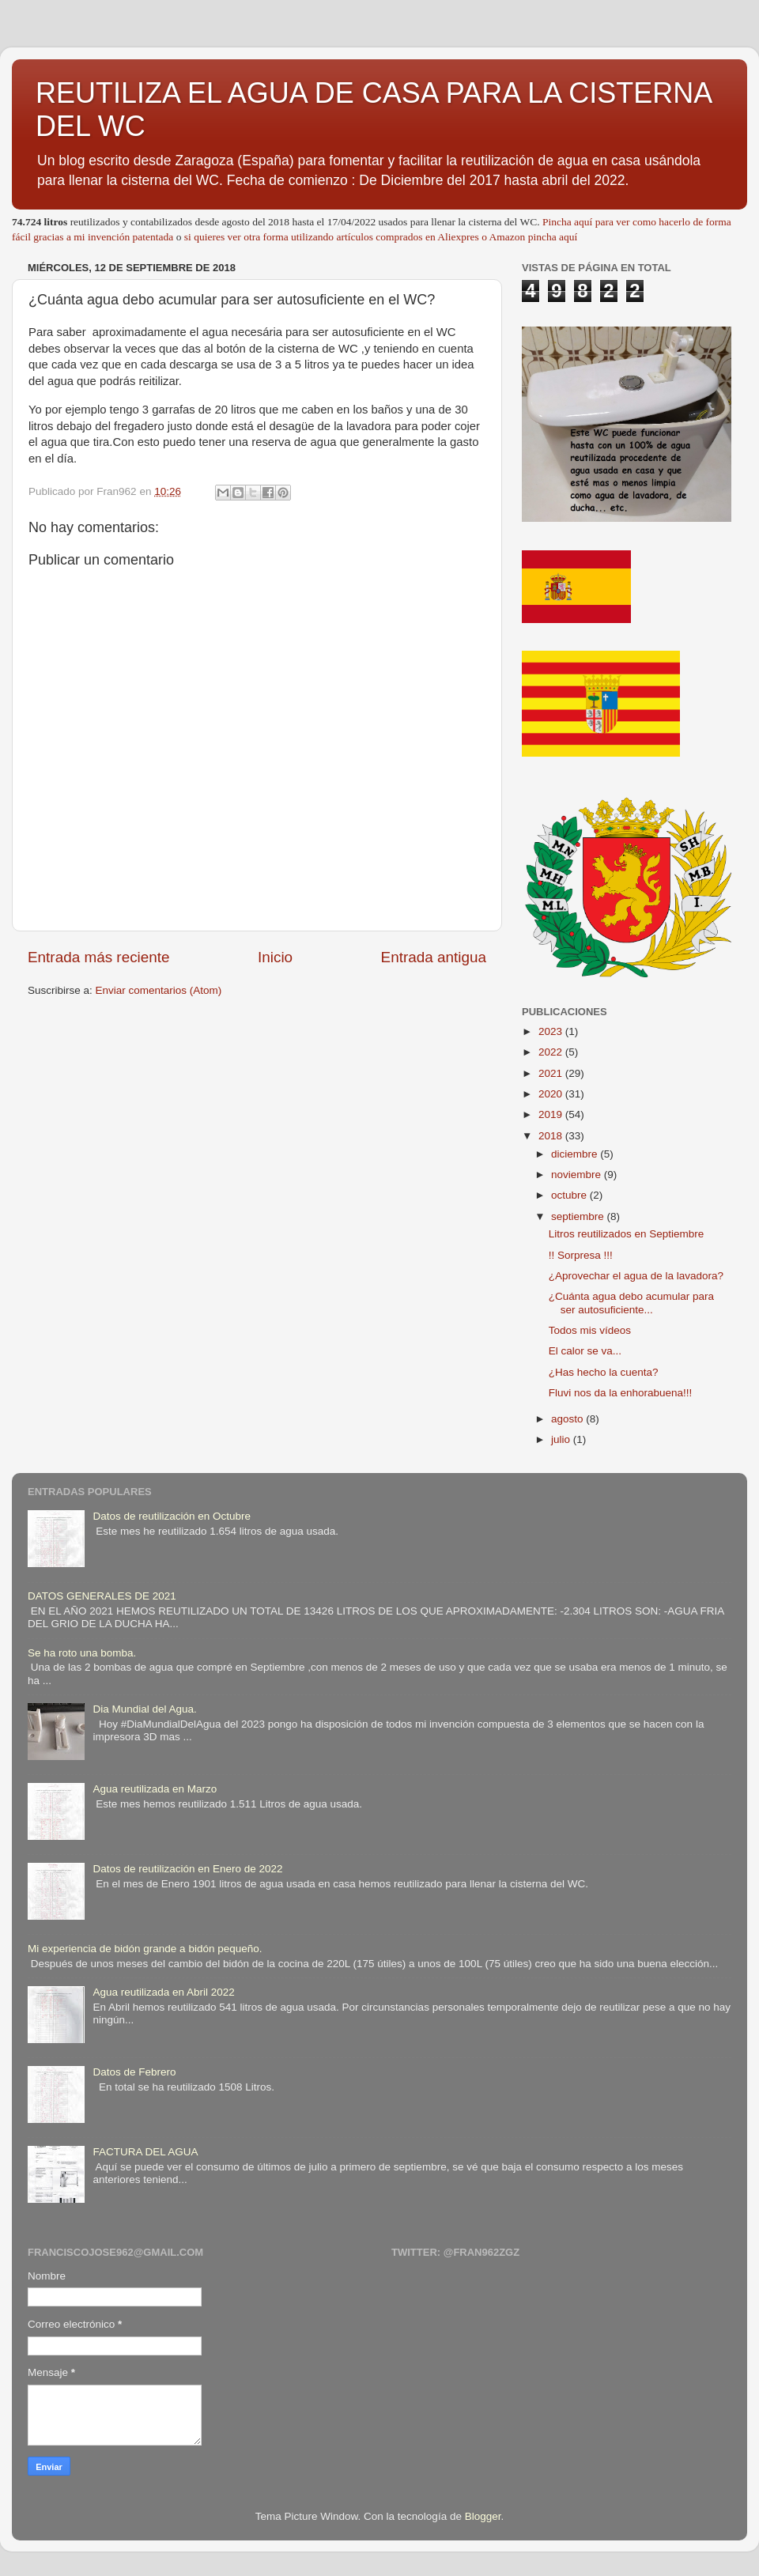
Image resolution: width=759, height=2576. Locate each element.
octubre (570, 1195)
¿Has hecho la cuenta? (604, 1372)
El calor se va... (585, 1351)
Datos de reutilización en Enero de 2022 (187, 1869)
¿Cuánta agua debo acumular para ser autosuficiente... (631, 1302)
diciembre (575, 1154)
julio (562, 1439)
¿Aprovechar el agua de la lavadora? (636, 1276)
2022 (551, 1052)
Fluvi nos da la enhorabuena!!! (621, 1393)
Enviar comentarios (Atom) (159, 990)
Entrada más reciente (99, 957)
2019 (551, 1114)
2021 (551, 1073)
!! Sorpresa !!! (581, 1255)
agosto (568, 1419)
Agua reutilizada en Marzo (155, 1789)
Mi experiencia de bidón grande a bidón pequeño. (145, 1949)
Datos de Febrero (134, 2072)
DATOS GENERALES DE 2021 (102, 1596)
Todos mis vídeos (590, 1330)
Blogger (483, 2516)
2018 (551, 1136)
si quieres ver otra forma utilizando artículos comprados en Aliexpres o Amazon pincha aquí (380, 237)
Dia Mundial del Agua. (144, 1709)
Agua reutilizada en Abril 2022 (163, 1992)
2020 (551, 1094)
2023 (551, 1031)
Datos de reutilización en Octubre (172, 1516)
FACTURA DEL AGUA (145, 2152)
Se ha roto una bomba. (82, 1653)
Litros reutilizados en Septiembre (626, 1234)
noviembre (577, 1174)
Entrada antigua (433, 957)
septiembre (579, 1216)
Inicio (275, 957)
